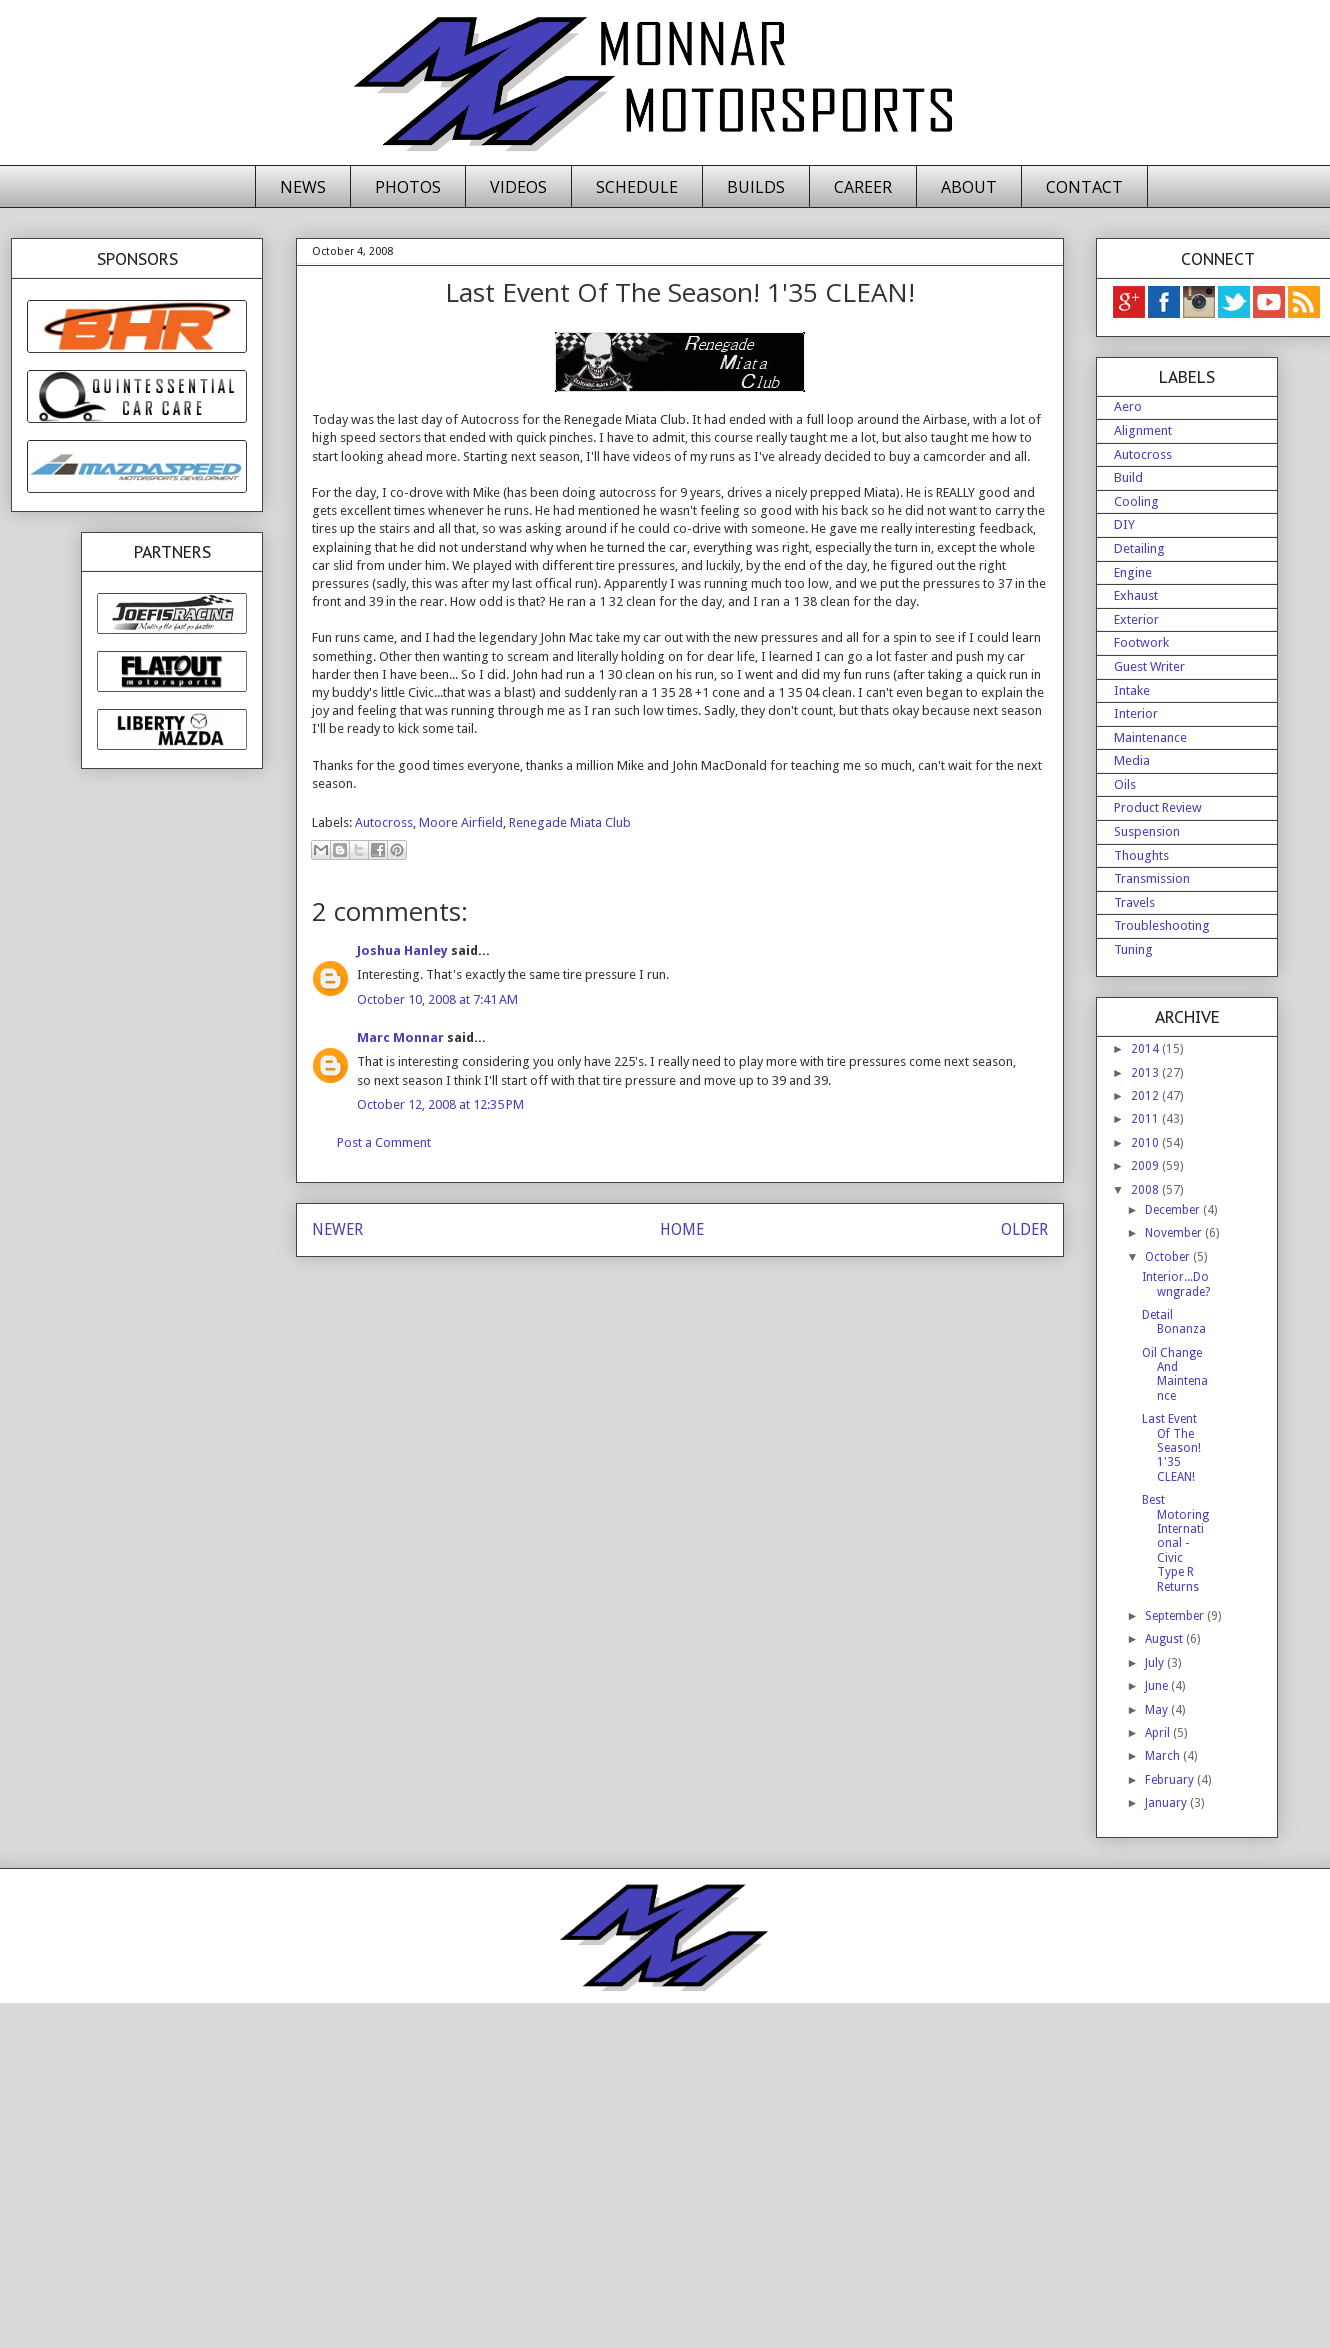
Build (1128, 477)
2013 (1146, 1073)
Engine (1133, 572)
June (1158, 1686)
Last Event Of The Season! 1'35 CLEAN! (1171, 1448)
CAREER (863, 187)
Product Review (1158, 807)
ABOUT (969, 187)
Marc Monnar (400, 1037)
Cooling (1136, 501)
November (1175, 1233)
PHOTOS (408, 187)
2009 (1146, 1166)
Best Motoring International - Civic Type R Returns (1175, 1543)
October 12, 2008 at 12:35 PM (440, 1104)
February (1171, 1780)
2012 (1146, 1096)
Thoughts (1141, 855)
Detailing (1139, 548)
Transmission (1152, 878)
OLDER (1024, 1229)
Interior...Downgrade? (1176, 1284)
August (1165, 1639)
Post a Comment (384, 1142)
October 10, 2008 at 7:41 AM (437, 999)
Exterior (1136, 619)
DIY (1124, 524)
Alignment (1143, 430)
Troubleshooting (1162, 925)
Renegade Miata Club (570, 822)
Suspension (1147, 831)
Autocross (384, 822)
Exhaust (1136, 595)
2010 (1146, 1143)
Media (1132, 760)
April (1159, 1733)
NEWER (337, 1229)
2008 (1146, 1190)
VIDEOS (518, 187)
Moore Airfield (461, 822)
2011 (1146, 1119)
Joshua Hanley (402, 950)
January (1167, 1803)
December (1174, 1210)
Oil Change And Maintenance (1175, 1374)
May (1158, 1710)
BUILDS (756, 187)
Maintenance (1150, 737)
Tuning (1133, 949)
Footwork (1141, 642)
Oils (1125, 784)
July (1156, 1663)
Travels (1134, 902)
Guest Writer (1149, 666)
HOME (682, 1229)
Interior (1136, 713)
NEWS (303, 187)
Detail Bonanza (1174, 1322)
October (1169, 1257)
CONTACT (1084, 187)
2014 (1146, 1049)
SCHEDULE (637, 187)
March (1164, 1756)
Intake (1132, 690)
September (1176, 1616)
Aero (1128, 406)
